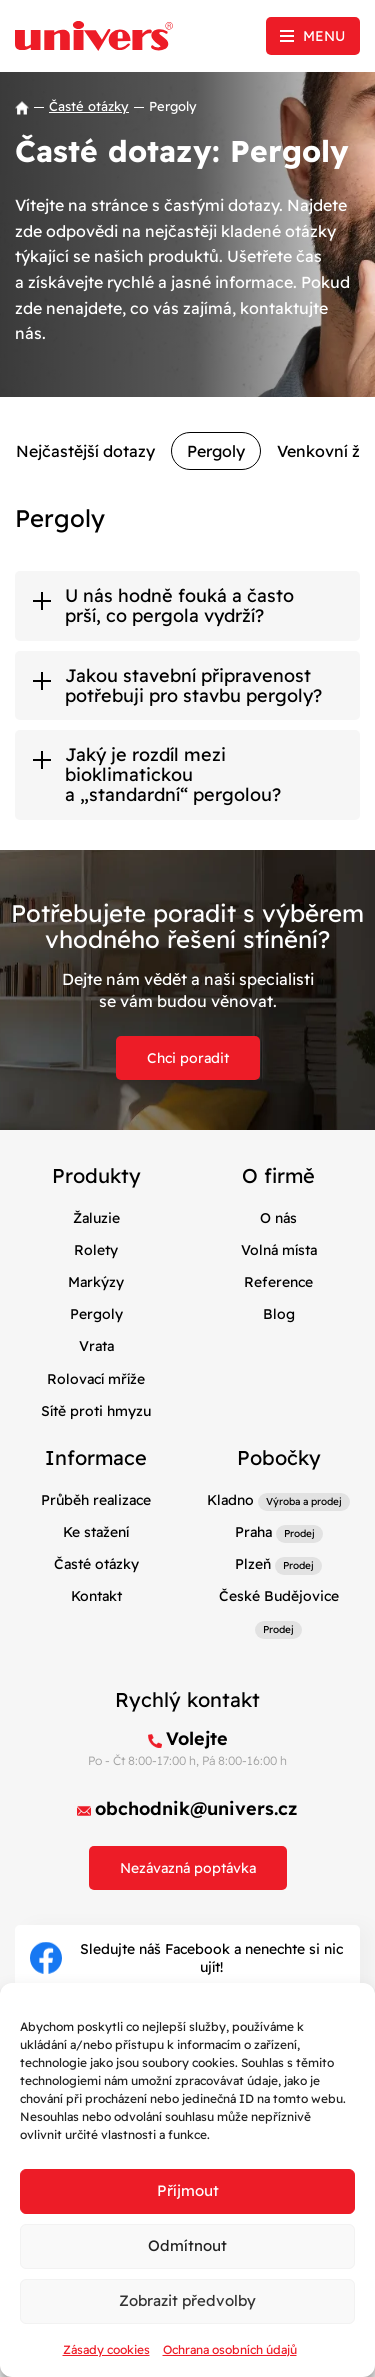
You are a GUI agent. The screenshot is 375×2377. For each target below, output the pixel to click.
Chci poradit (188, 1058)
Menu (324, 36)
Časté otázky (89, 106)
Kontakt (96, 1596)
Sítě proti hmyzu (96, 1411)
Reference (278, 1282)
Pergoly (216, 451)
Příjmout (188, 2190)
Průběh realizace (96, 1500)
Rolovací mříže (96, 1379)
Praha (253, 1532)
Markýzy (96, 1282)
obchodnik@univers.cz (196, 1808)
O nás (278, 1218)
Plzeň (253, 1564)
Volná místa (279, 1250)
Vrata (96, 1346)
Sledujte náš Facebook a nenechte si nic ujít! (186, 1958)
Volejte (197, 1738)
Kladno (230, 1500)
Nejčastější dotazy (85, 451)
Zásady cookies (106, 2349)
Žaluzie (96, 1218)
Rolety (96, 1250)
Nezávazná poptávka (188, 1868)
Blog (279, 1314)
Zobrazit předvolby (187, 2300)
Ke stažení (96, 1532)
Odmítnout (187, 2245)
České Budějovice (279, 1596)
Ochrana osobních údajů (230, 2349)
